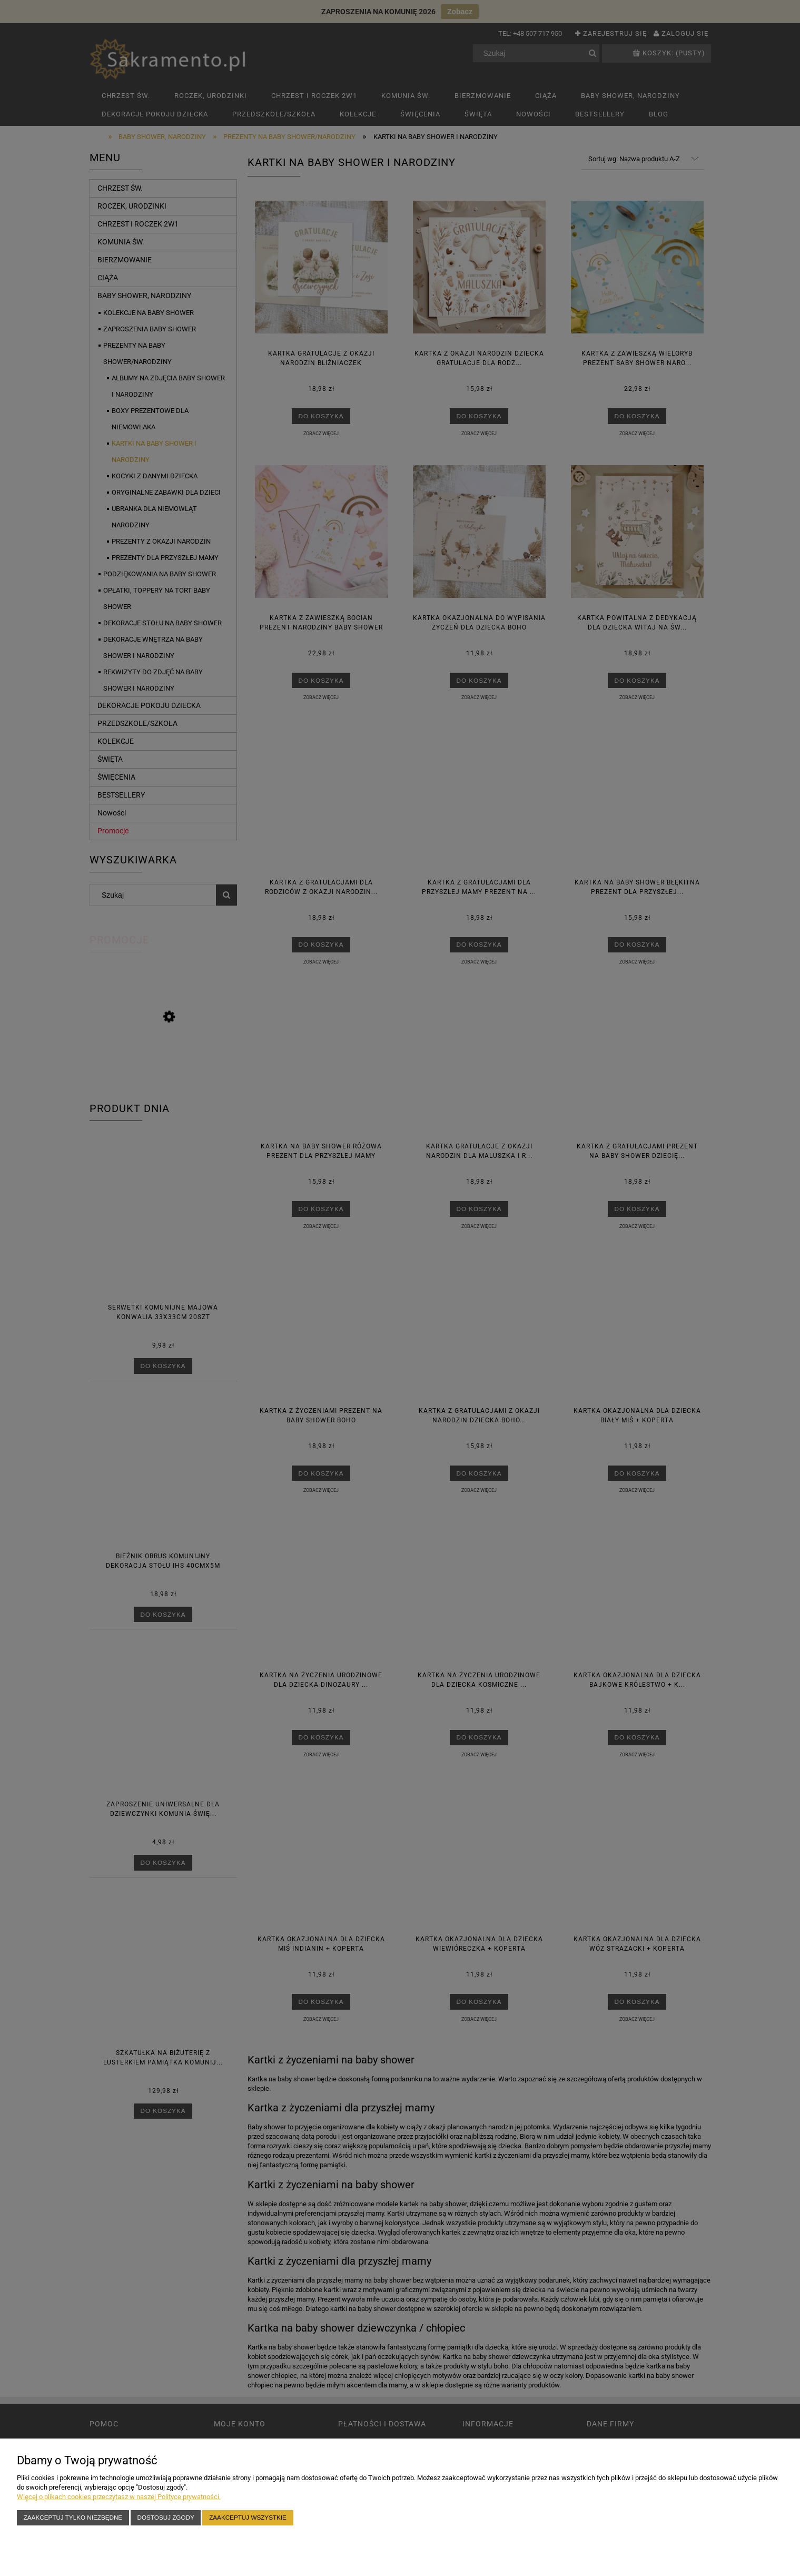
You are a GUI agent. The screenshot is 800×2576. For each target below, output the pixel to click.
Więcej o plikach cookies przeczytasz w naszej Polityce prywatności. (119, 2497)
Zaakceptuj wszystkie (248, 2517)
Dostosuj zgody (165, 2517)
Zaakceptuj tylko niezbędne (73, 2517)
